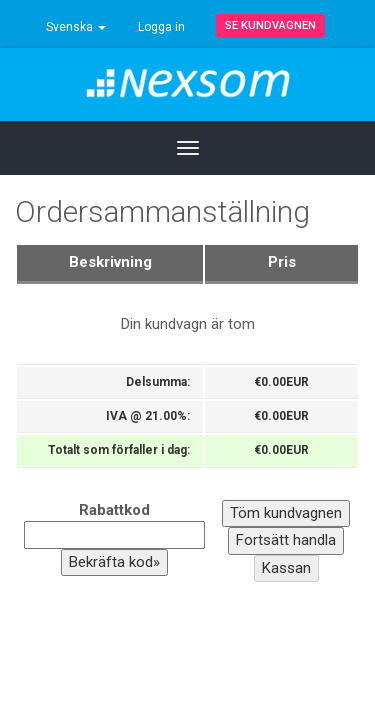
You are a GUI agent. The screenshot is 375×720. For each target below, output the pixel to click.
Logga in (161, 27)
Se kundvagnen (270, 25)
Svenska (76, 27)
